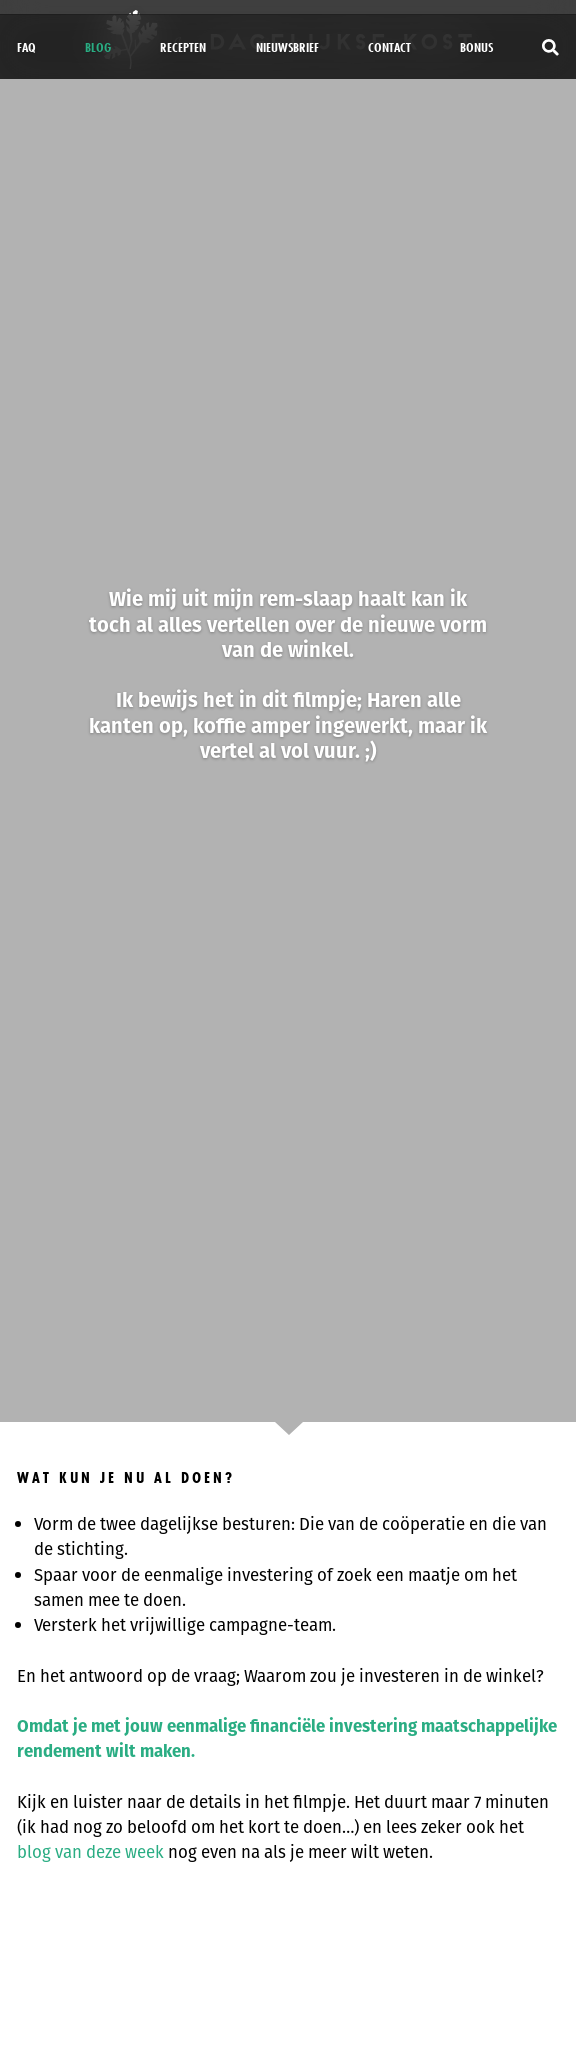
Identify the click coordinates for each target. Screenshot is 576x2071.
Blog (98, 47)
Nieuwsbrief (287, 47)
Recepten (183, 47)
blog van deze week (90, 1852)
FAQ (26, 47)
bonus (476, 47)
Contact (389, 47)
